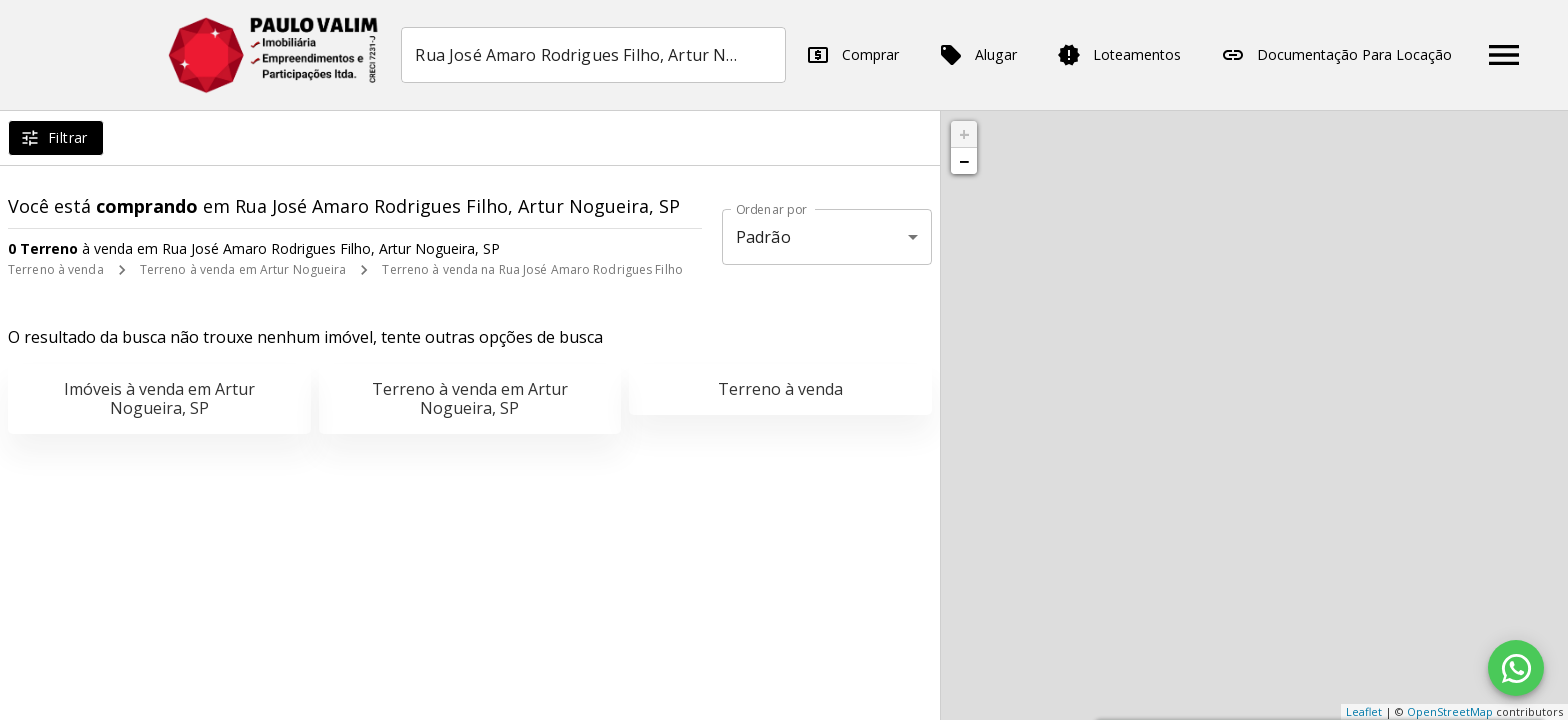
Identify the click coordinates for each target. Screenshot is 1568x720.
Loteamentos (1125, 55)
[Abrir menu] (1510, 55)
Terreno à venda (56, 269)
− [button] (964, 161)
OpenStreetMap (1450, 711)
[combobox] (599, 55)
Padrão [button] (763, 237)
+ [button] (964, 134)
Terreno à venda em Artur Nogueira (243, 269)
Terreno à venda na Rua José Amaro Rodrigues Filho (532, 269)
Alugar (984, 55)
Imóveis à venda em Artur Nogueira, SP (159, 398)
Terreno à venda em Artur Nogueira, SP (470, 398)
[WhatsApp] (1516, 668)
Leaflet (1364, 711)
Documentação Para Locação (1342, 55)
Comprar (858, 55)
